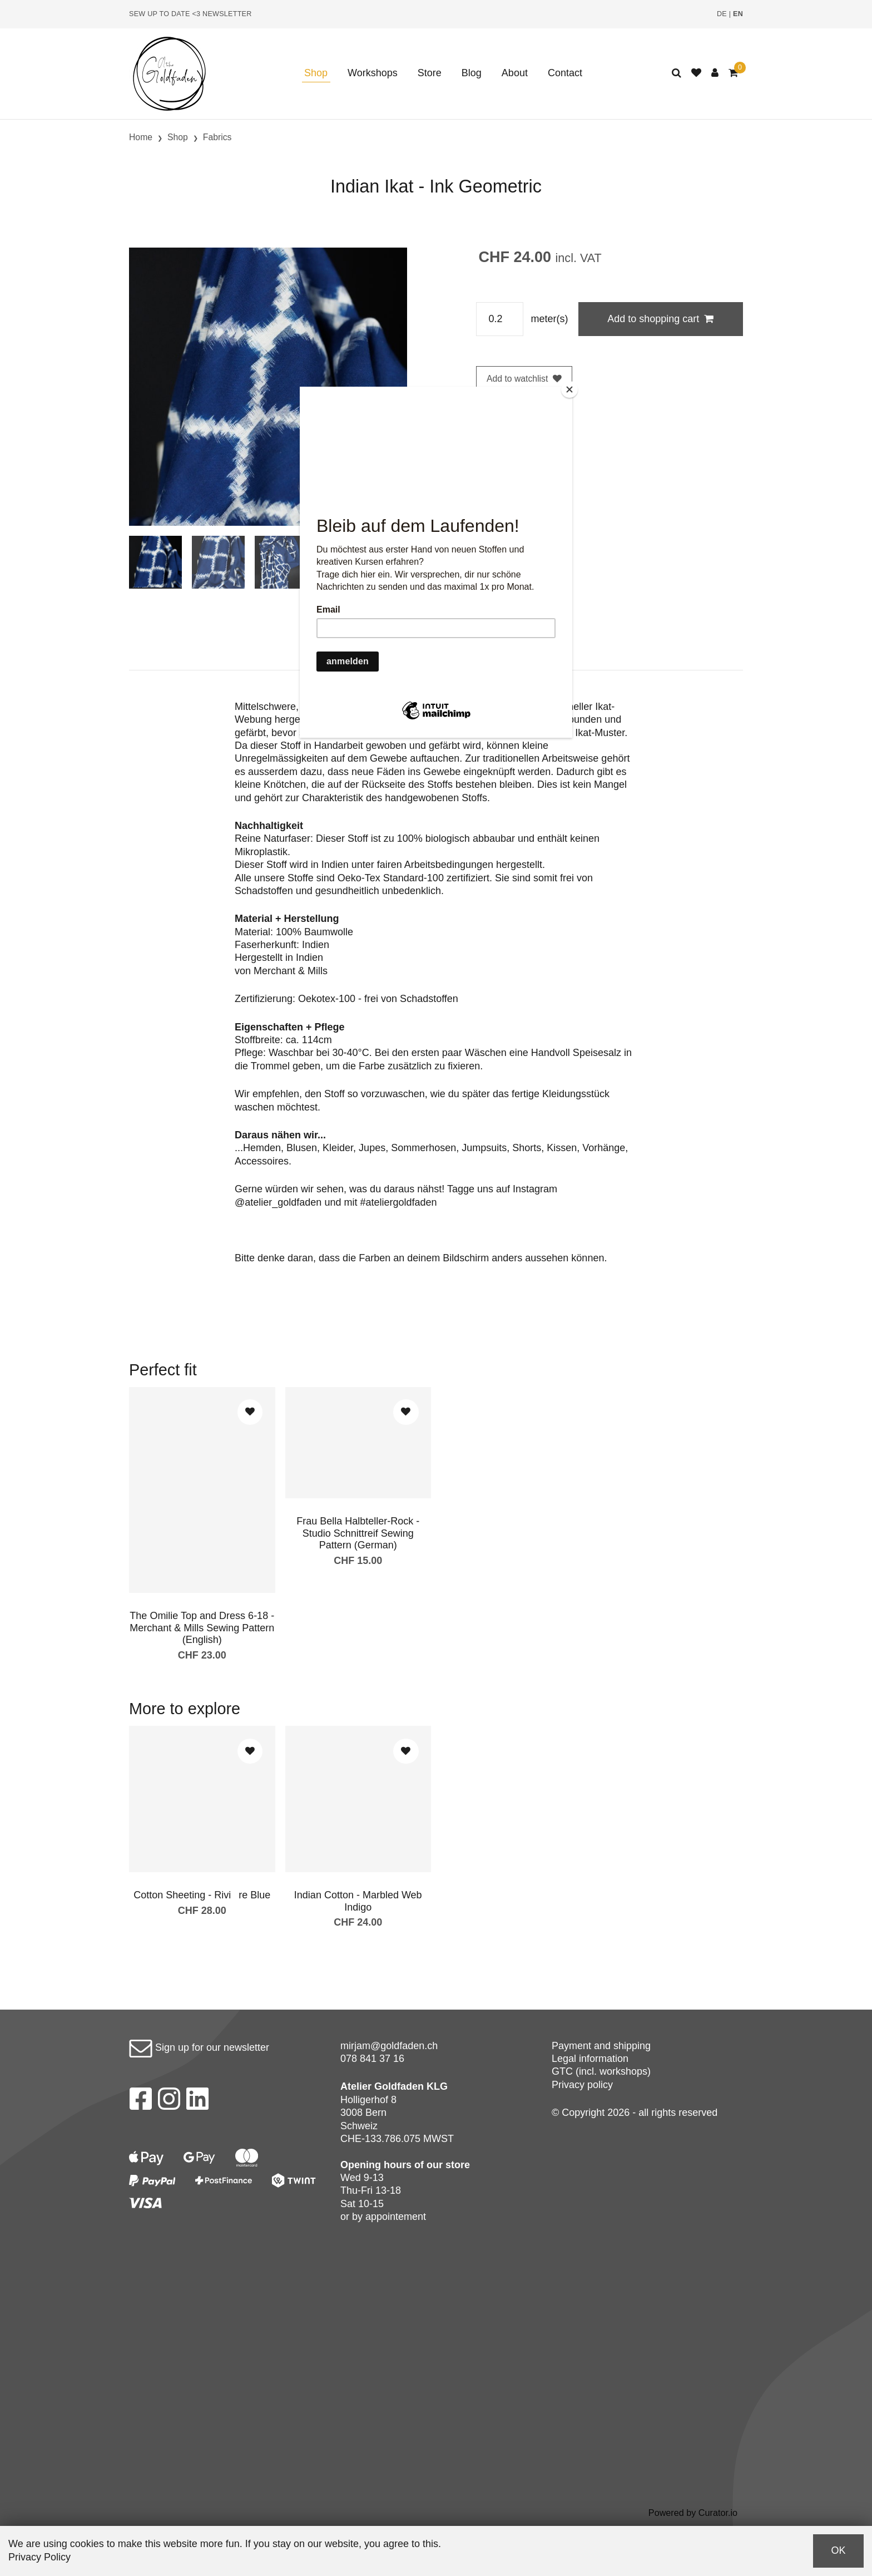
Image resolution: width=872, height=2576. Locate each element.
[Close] (569, 389)
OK (838, 2550)
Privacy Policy (39, 2557)
